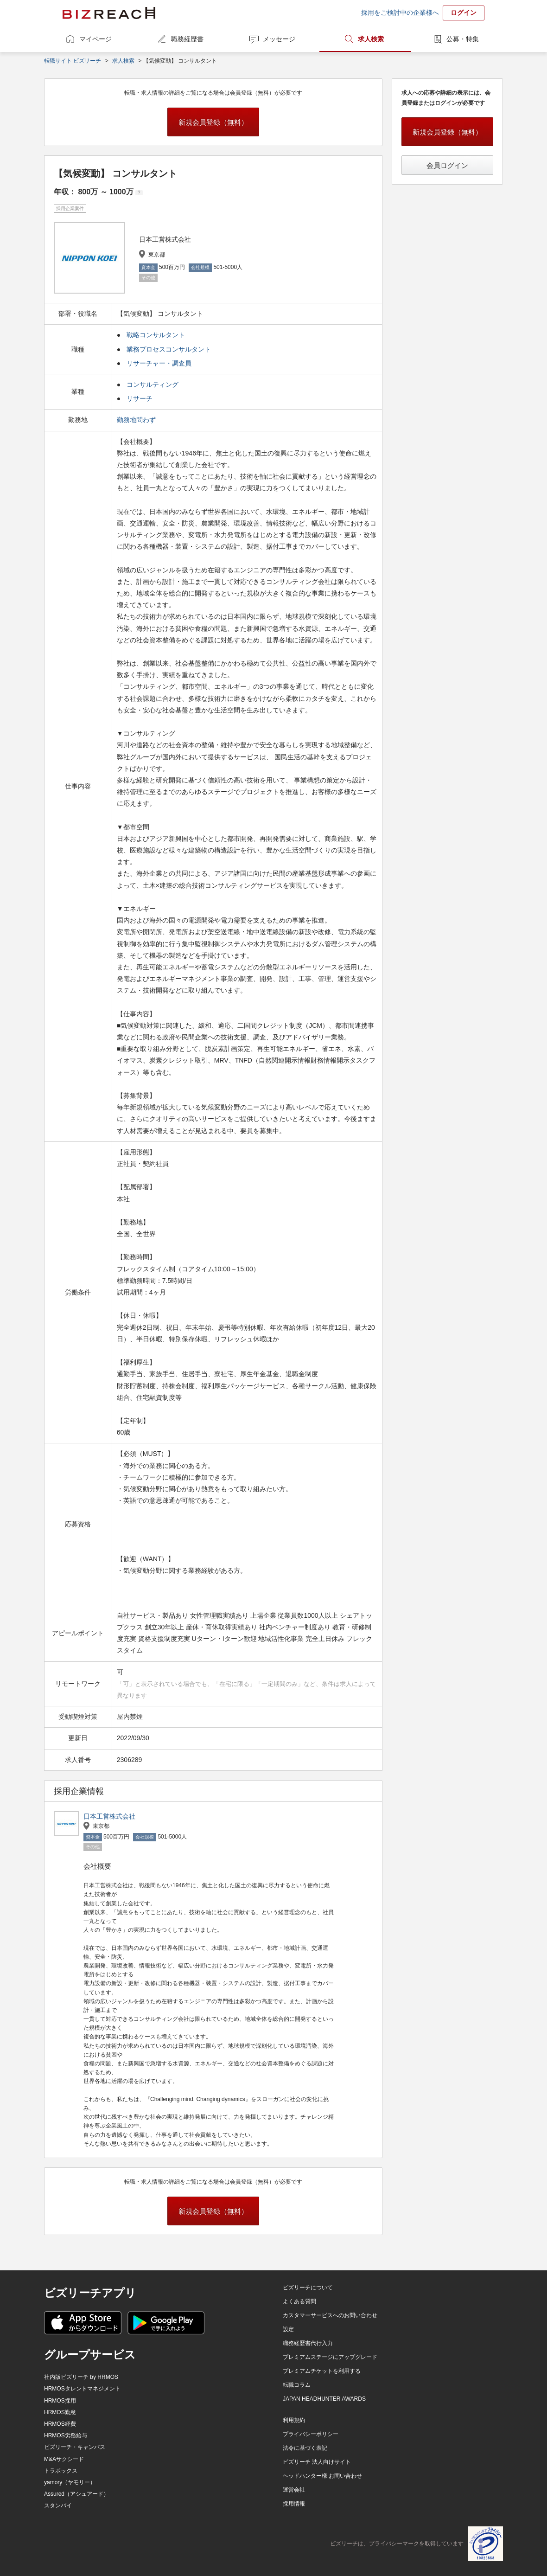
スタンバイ (58, 2505)
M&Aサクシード (64, 2459)
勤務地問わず (137, 419)
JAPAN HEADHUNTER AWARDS (324, 2399)
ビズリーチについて (308, 2287)
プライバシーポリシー (310, 2434)
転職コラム (297, 2385)
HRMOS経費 (60, 2424)
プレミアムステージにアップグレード (330, 2357)
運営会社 (294, 2489)
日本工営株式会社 (109, 1816)
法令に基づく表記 (305, 2448)
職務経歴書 (187, 39)
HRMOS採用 (60, 2400)
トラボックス (60, 2470)
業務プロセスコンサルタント (169, 349)
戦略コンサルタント (156, 335)
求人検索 (371, 39)
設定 (288, 2329)
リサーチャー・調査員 (159, 363)
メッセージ (279, 39)
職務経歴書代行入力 (308, 2343)
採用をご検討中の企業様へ (400, 12)
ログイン (464, 12)
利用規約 (294, 2420)
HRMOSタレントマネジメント (82, 2388)
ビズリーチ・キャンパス (74, 2447)
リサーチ (140, 398)
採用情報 (294, 2503)
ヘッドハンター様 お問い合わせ (322, 2476)
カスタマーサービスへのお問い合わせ (330, 2315)
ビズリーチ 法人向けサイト (317, 2462)
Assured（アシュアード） (76, 2494)
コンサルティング (152, 384)
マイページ (95, 39)
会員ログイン (447, 165)
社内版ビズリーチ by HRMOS (81, 2377)
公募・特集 (462, 39)
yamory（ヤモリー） (69, 2482)
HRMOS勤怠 (60, 2412)
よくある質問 (299, 2301)
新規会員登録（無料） (213, 122)
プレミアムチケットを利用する (322, 2371)
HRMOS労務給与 (65, 2435)
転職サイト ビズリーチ (72, 61)
